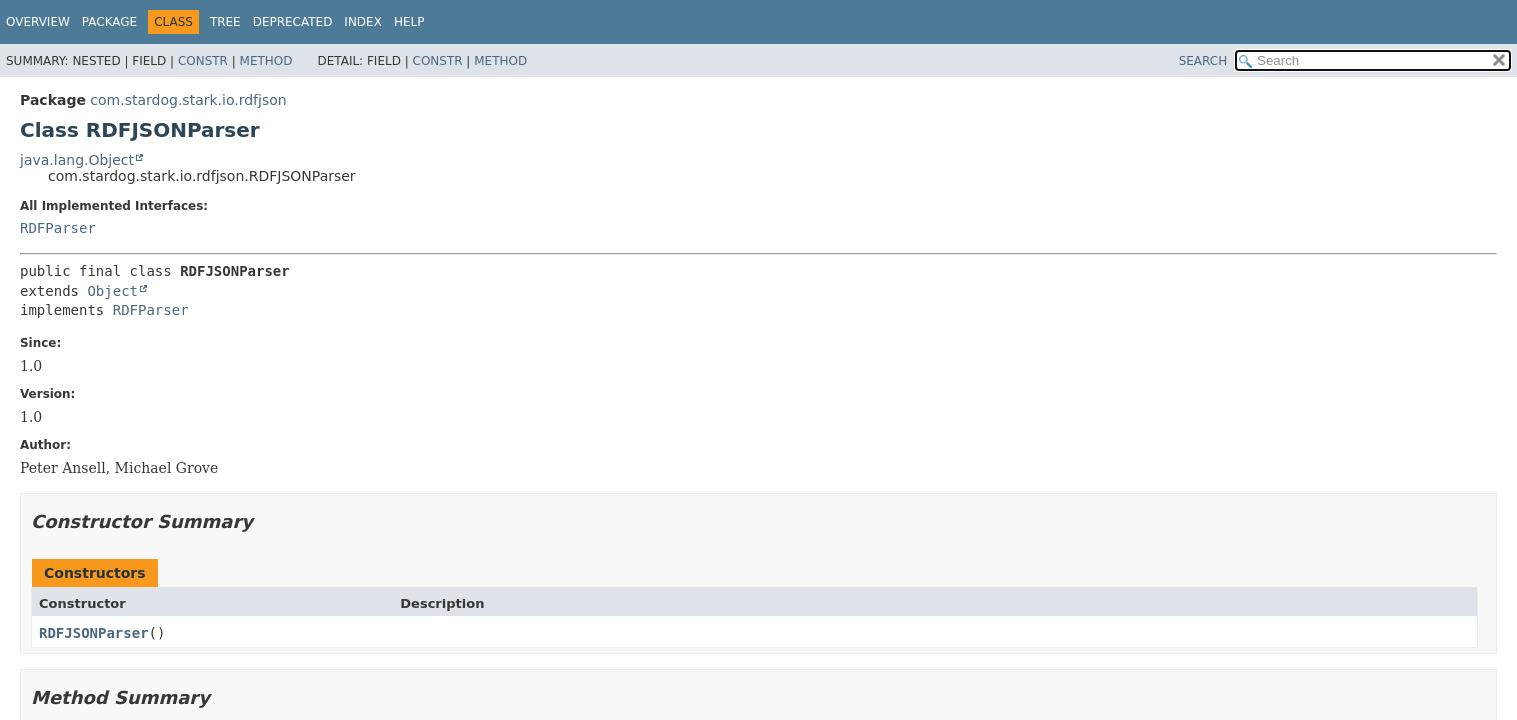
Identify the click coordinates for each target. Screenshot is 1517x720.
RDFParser (58, 228)
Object (112, 291)
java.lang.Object (77, 160)
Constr (203, 61)
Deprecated (293, 22)
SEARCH (1203, 61)
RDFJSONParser (94, 633)
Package (109, 22)
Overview (38, 22)
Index (363, 22)
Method (266, 61)
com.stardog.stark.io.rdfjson (188, 100)
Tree (225, 22)
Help (409, 22)
